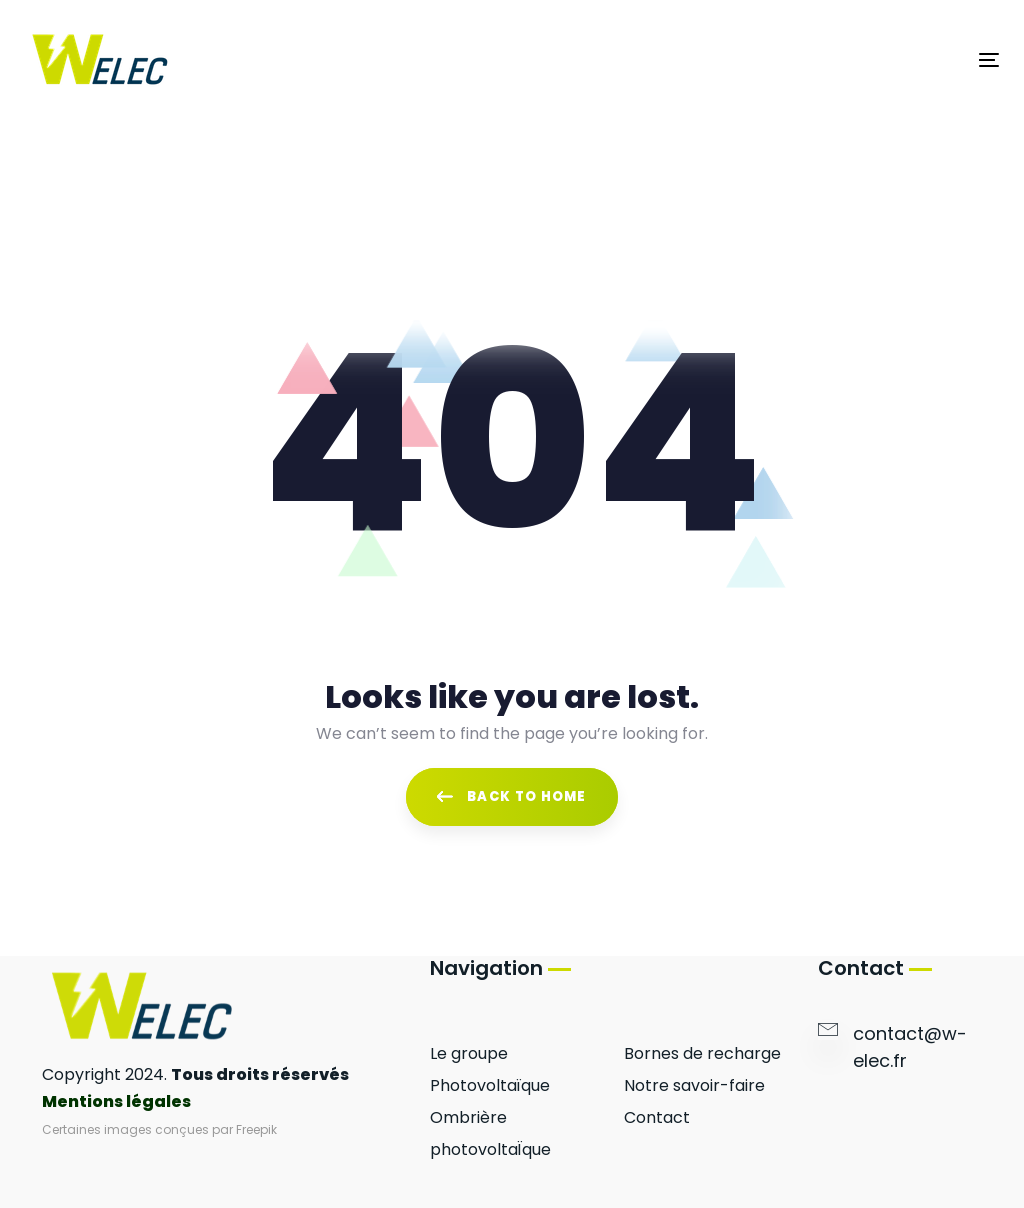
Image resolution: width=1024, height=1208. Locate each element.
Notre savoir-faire (694, 1085)
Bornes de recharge (702, 1053)
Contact (657, 1117)
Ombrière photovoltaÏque (490, 1133)
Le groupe (469, 1053)
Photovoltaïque (490, 1085)
